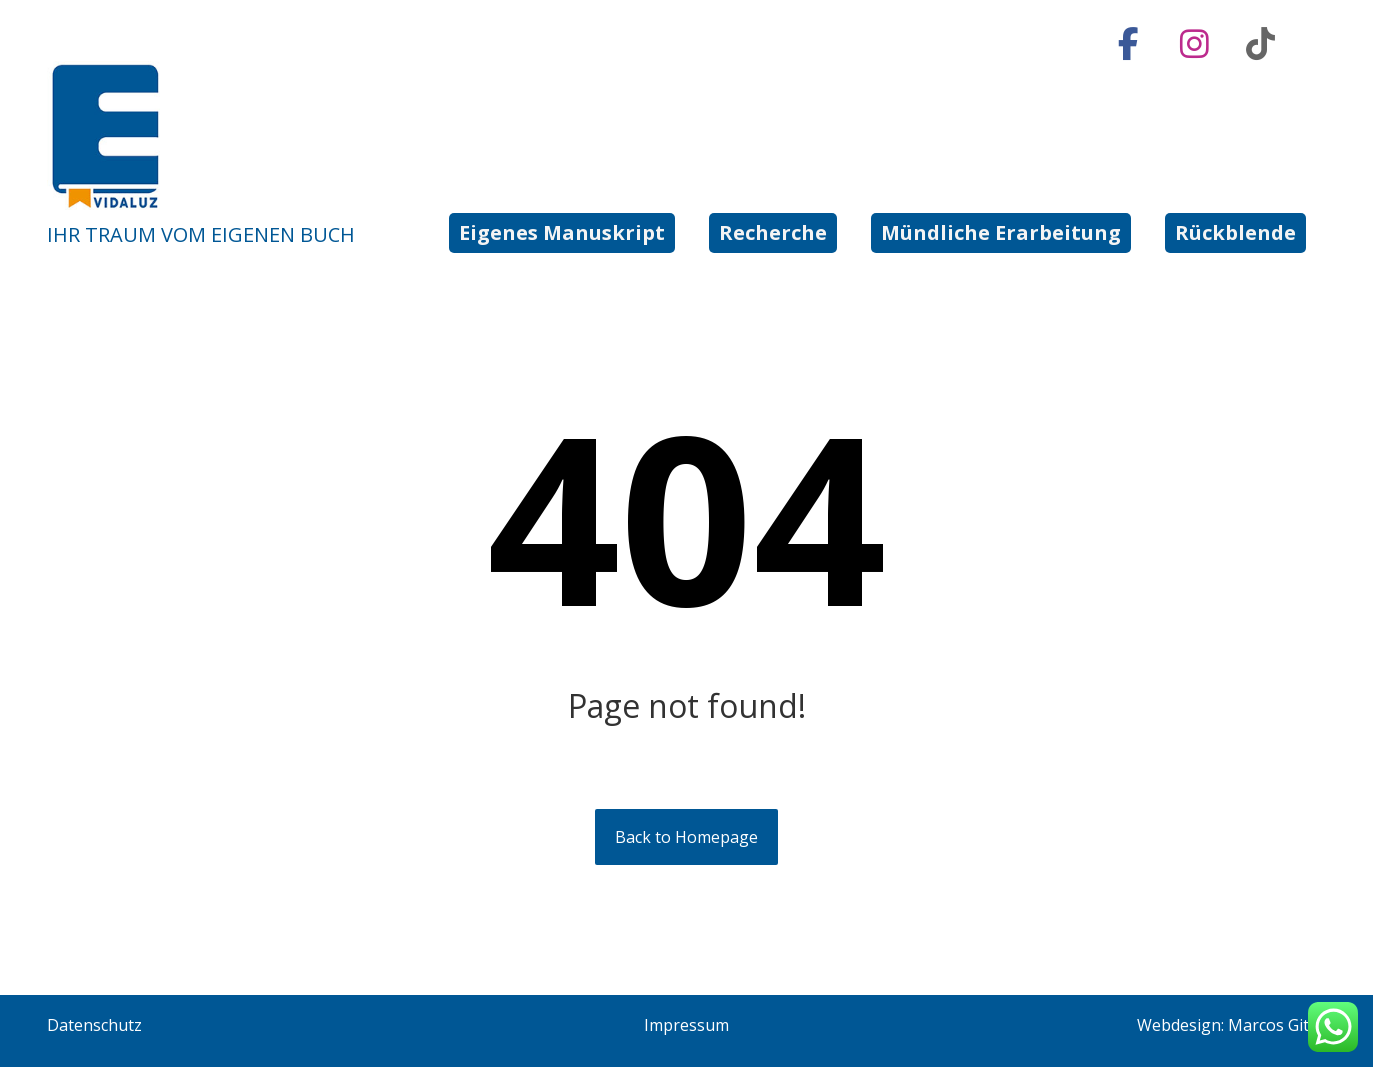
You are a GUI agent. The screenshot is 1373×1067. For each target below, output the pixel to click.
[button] (1129, 44)
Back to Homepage (686, 837)
